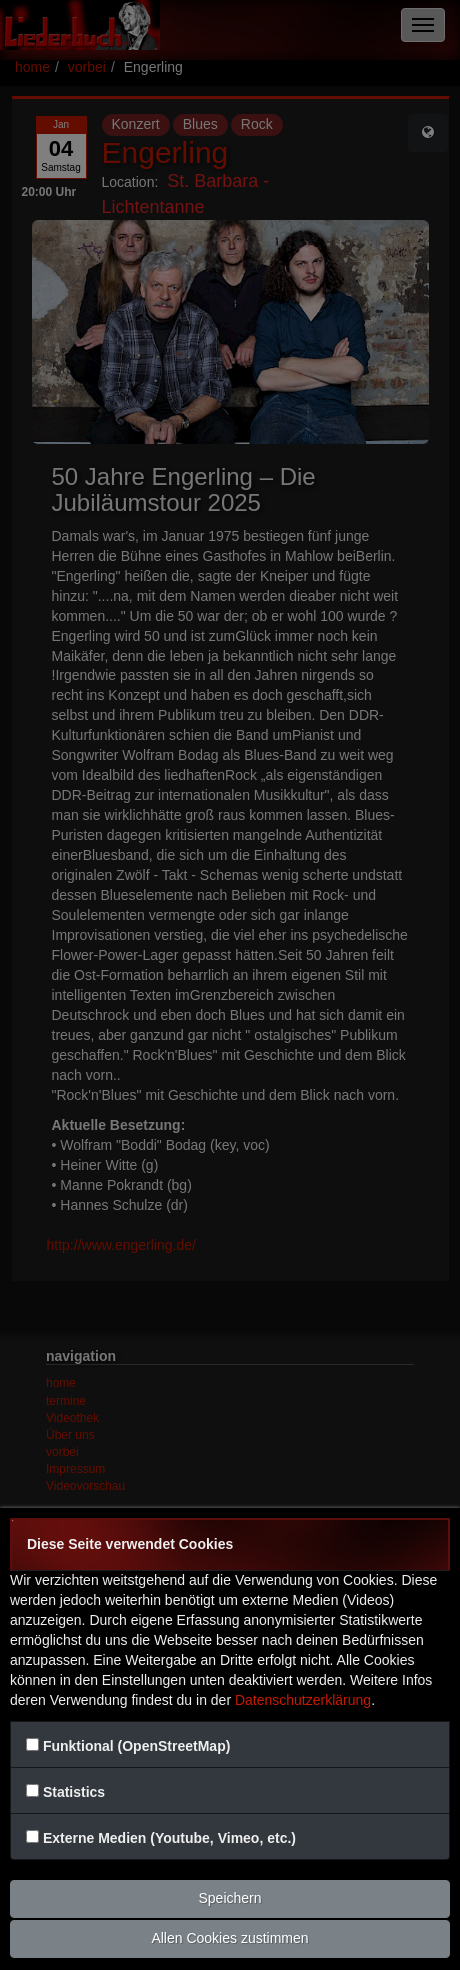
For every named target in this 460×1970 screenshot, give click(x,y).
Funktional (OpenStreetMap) (136, 1746)
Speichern (229, 1898)
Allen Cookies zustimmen (229, 1938)
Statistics (74, 1792)
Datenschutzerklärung (303, 1700)
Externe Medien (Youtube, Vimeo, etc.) (169, 1838)
